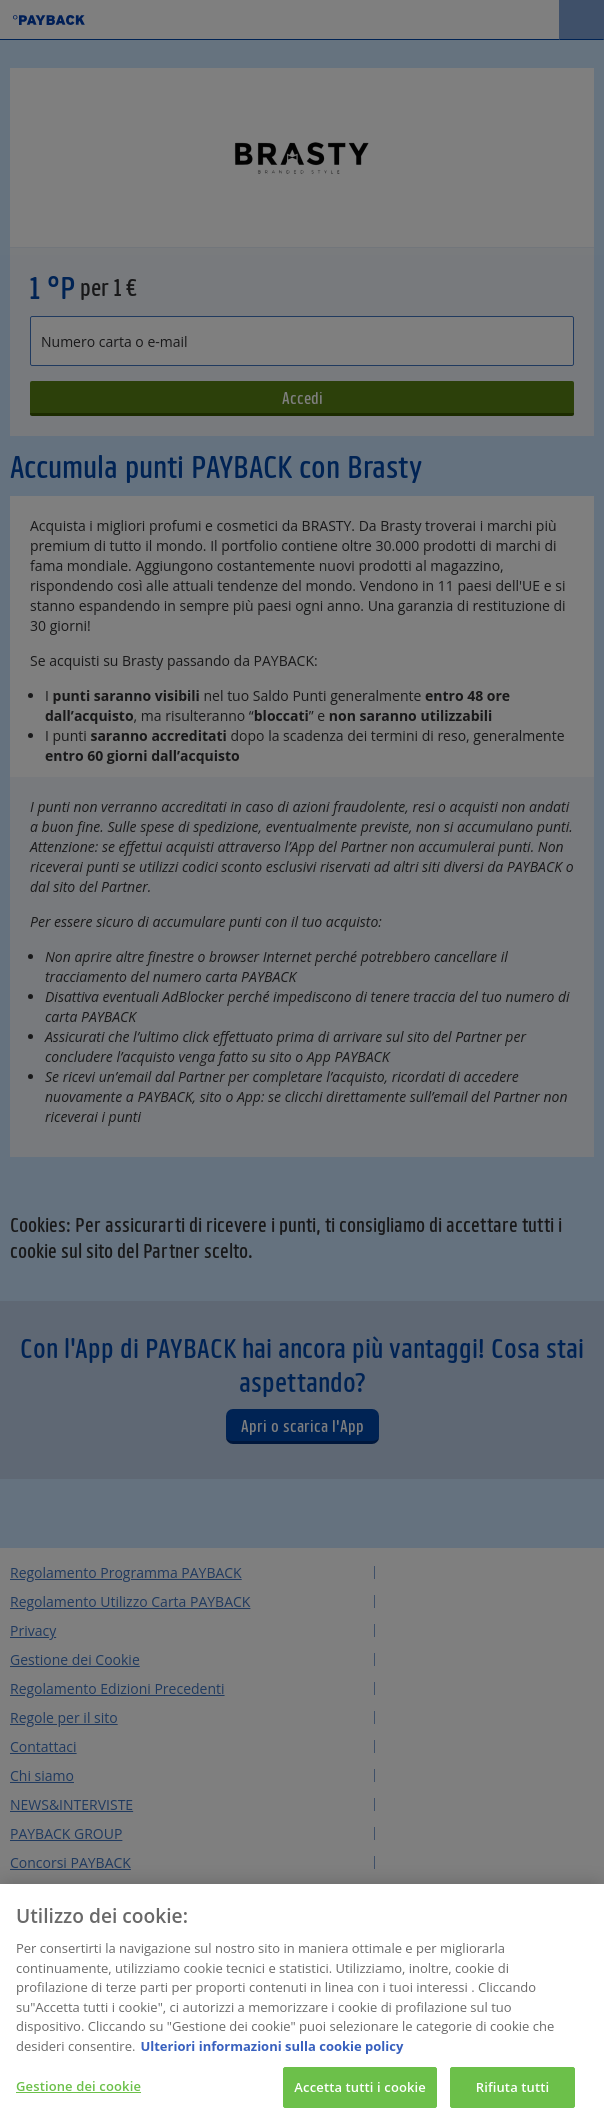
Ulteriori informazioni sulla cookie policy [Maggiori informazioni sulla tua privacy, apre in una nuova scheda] (271, 2052)
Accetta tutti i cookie (360, 2092)
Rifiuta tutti (513, 2092)
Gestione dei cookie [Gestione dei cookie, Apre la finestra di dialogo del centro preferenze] (78, 2091)
